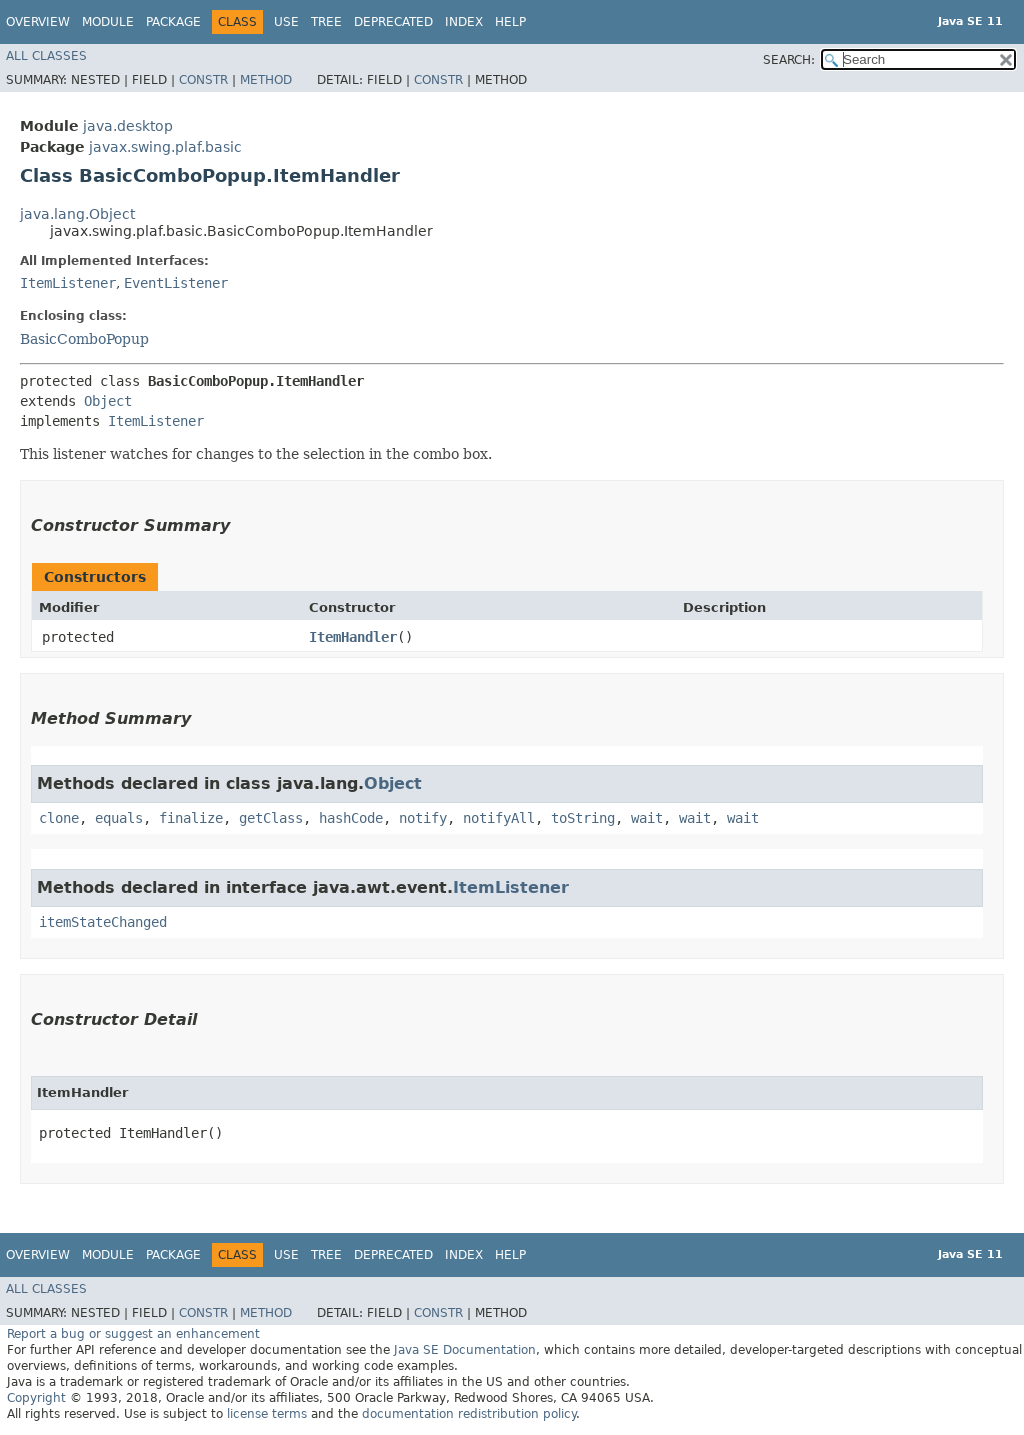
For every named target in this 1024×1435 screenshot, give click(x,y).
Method (266, 80)
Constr (203, 80)
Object (108, 401)
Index (464, 22)
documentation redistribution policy (469, 1414)
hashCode (351, 818)
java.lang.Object (77, 214)
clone (59, 818)
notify (423, 818)
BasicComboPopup (84, 339)
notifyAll (499, 818)
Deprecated (393, 22)
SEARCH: (789, 60)
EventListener (176, 283)
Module (108, 22)
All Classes (46, 56)
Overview (38, 22)
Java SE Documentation (465, 1350)
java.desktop (128, 126)
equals (119, 818)
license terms (267, 1414)
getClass (271, 818)
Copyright (36, 1398)
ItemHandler (353, 637)
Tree (326, 22)
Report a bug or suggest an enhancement (133, 1334)
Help (510, 22)
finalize (191, 818)
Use (286, 22)
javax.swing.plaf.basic (165, 147)
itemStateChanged (103, 922)
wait (647, 818)
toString (583, 818)
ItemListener (68, 283)
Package (173, 22)
